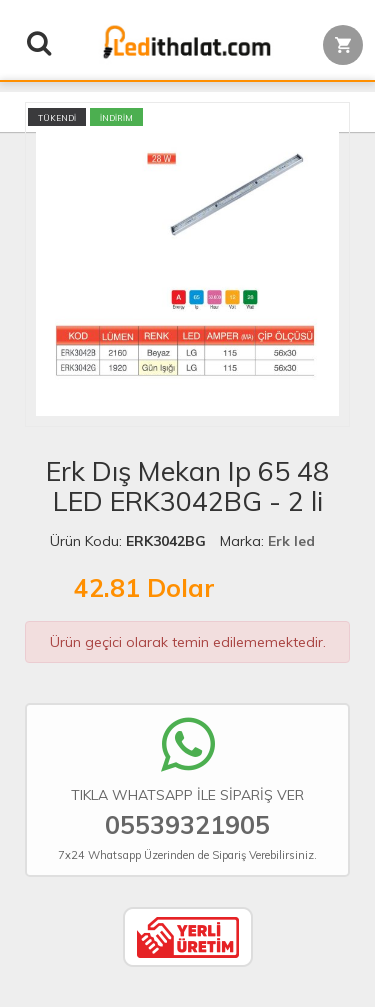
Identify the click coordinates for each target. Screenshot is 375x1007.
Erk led (291, 541)
